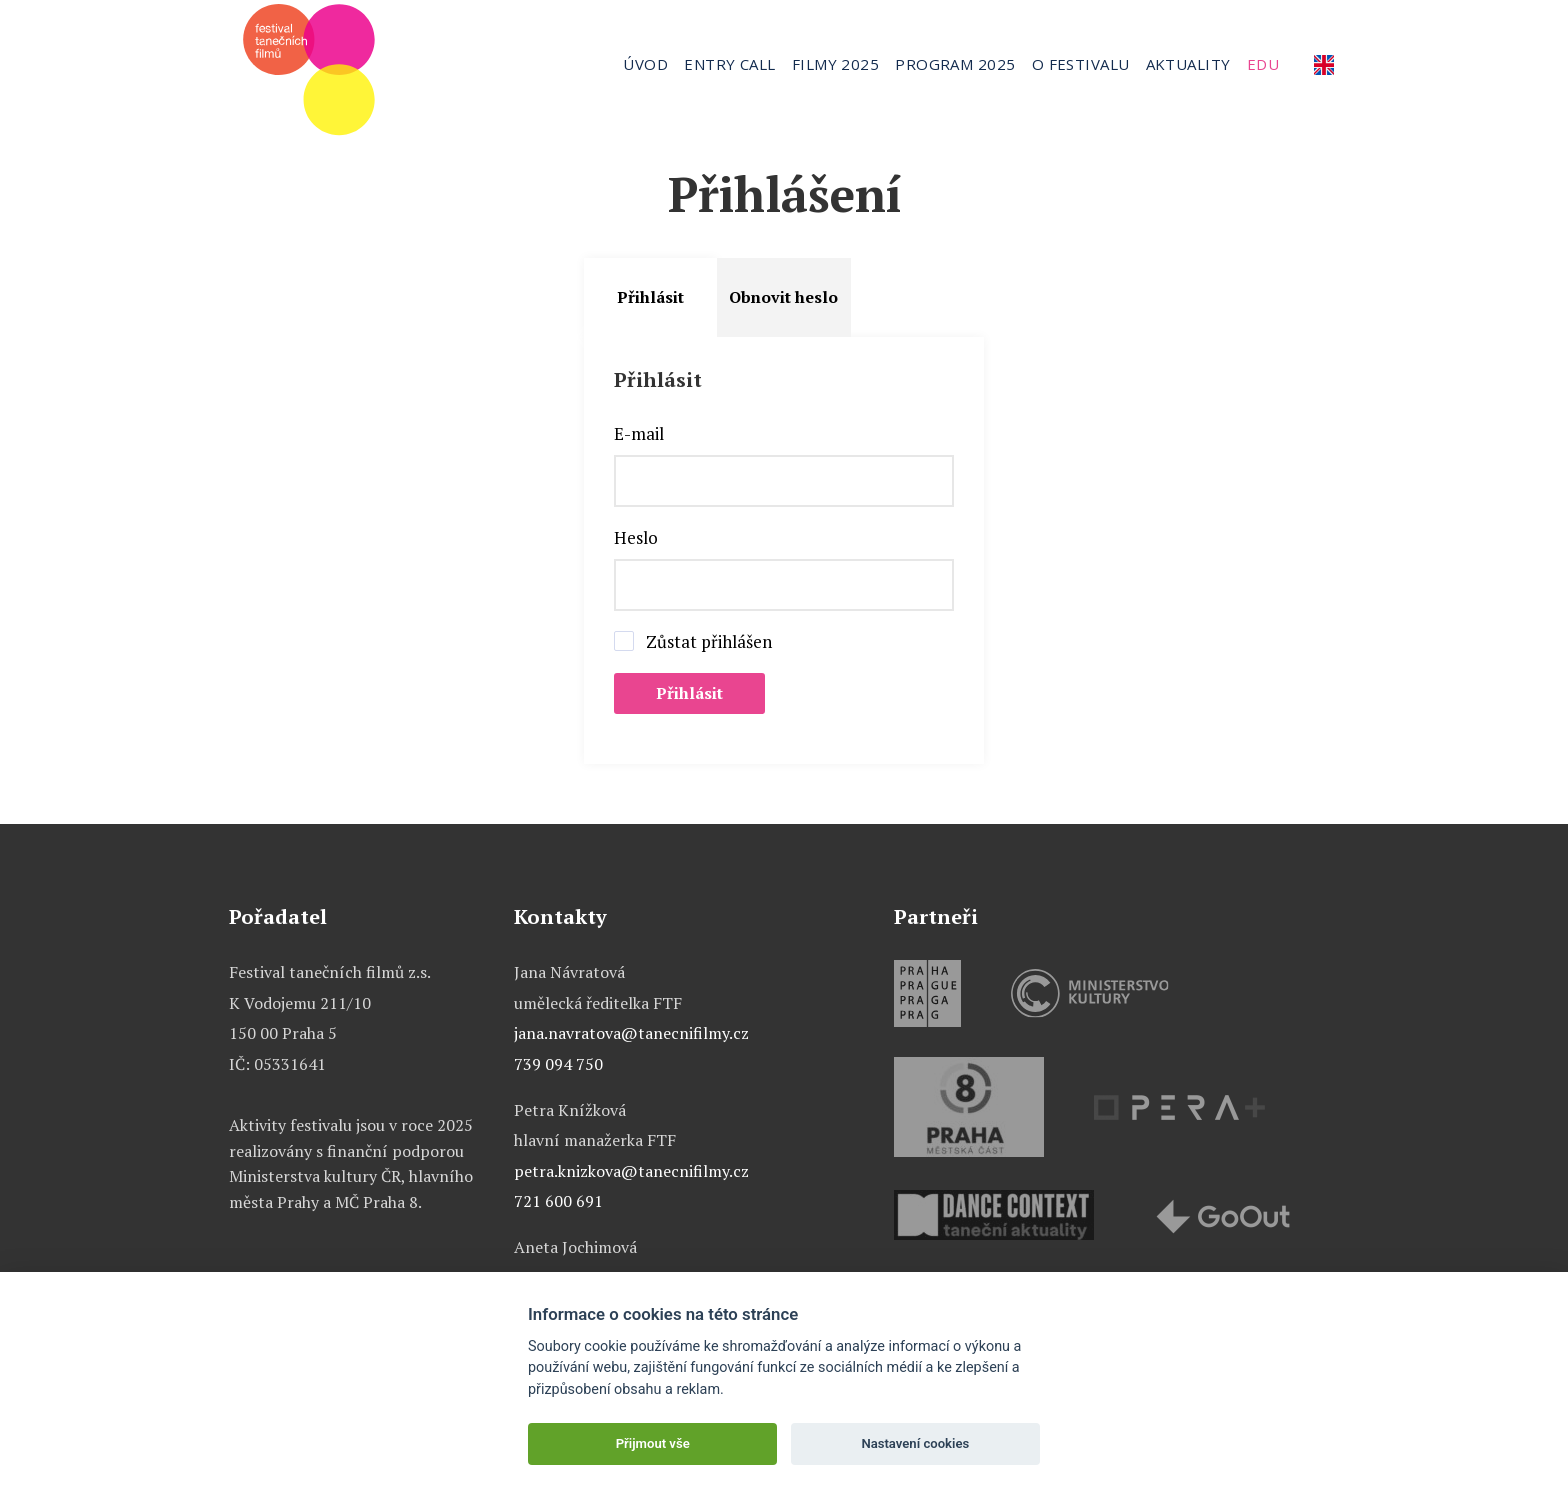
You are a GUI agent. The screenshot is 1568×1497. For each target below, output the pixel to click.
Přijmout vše (653, 1443)
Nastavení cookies (915, 1443)
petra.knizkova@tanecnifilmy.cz (631, 1171)
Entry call (730, 64)
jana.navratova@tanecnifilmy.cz (631, 1033)
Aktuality (1188, 64)
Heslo (636, 538)
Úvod (645, 64)
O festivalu (1081, 64)
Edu (1263, 64)
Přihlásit (650, 297)
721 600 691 (558, 1201)
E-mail (639, 434)
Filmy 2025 (836, 64)
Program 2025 (955, 64)
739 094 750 (558, 1064)
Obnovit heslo (783, 297)
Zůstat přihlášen (709, 642)
